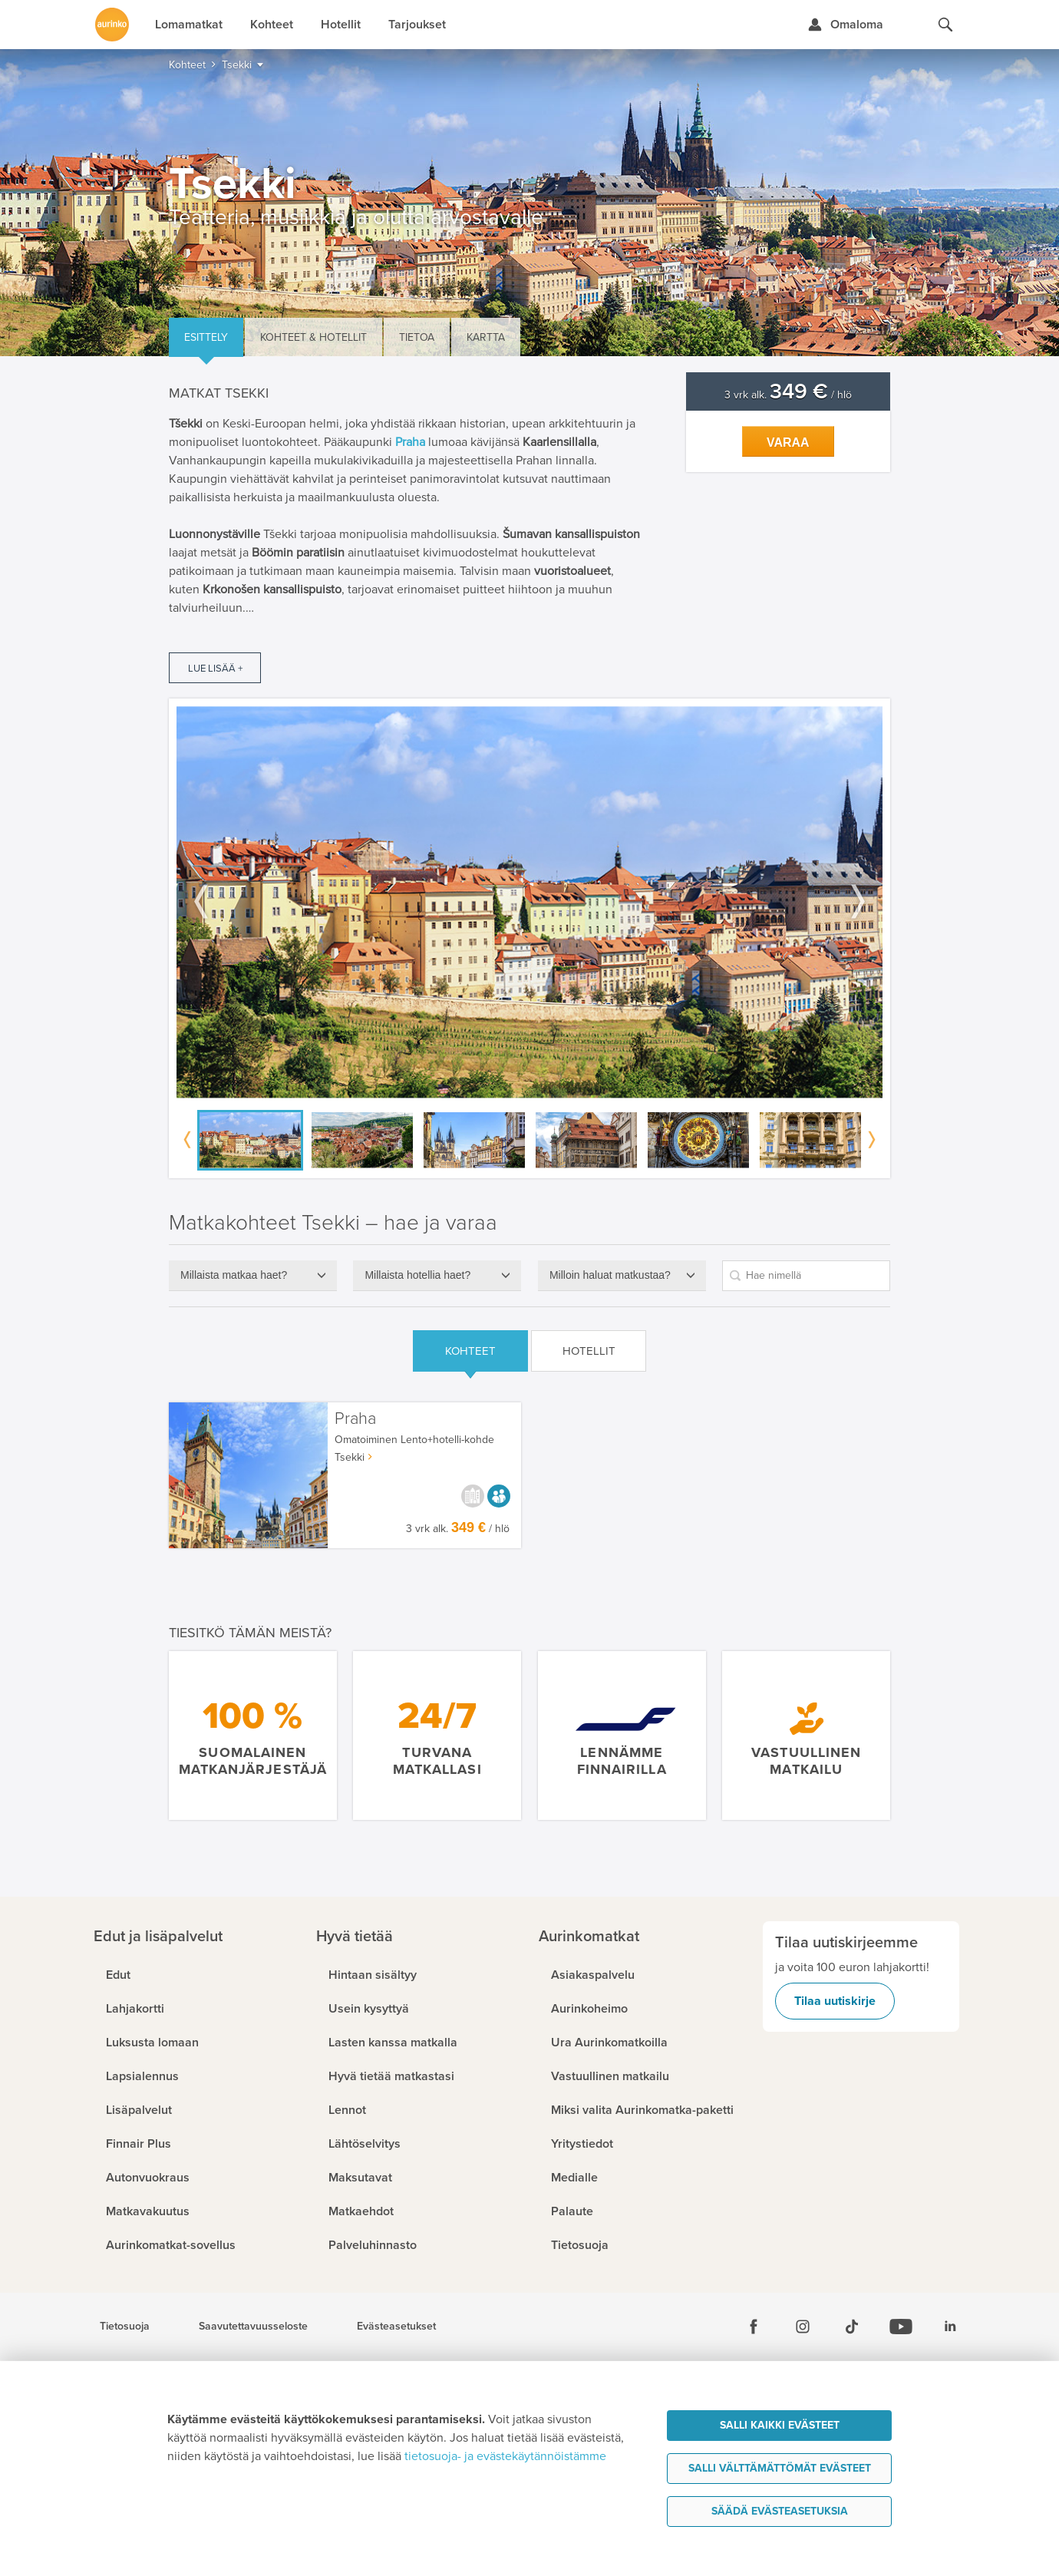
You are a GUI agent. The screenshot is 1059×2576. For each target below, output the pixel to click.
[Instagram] (802, 2326)
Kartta (486, 337)
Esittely (206, 337)
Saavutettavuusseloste (253, 2326)
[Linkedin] (950, 2326)
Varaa (788, 442)
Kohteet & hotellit (313, 337)
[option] (529, 902)
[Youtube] (900, 2326)
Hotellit (588, 1351)
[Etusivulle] (112, 24)
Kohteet (470, 1351)
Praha (410, 442)
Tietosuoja (125, 2326)
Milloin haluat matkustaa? (610, 1275)
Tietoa (416, 337)
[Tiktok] (851, 2326)
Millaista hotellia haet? (417, 1275)
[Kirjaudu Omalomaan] (845, 24)
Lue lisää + (215, 668)
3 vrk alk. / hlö (788, 394)
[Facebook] (753, 2326)
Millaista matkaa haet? (233, 1275)
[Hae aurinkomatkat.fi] (945, 24)
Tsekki (350, 1457)
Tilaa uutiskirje (835, 2001)
